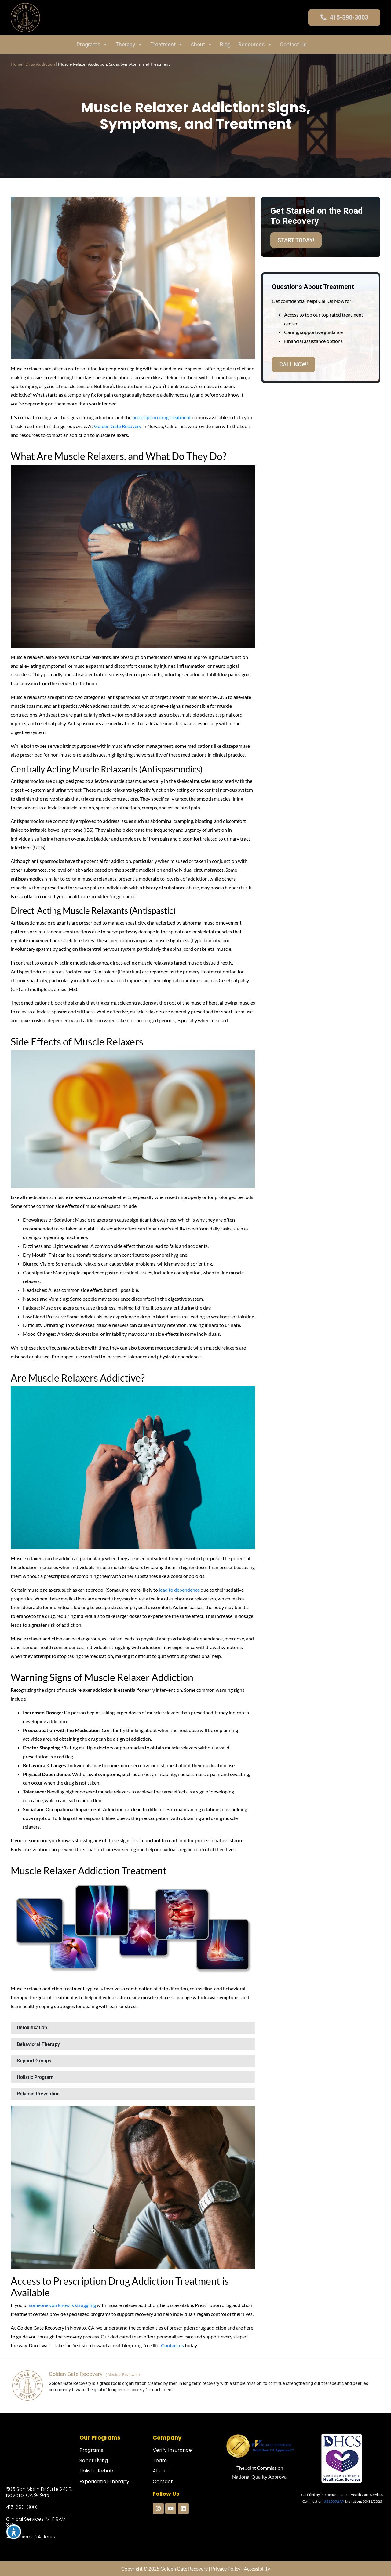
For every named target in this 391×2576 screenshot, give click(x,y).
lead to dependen (177, 1590)
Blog (225, 44)
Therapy (129, 44)
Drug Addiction (40, 64)
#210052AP (334, 2501)
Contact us (173, 2345)
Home (16, 64)
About (201, 44)
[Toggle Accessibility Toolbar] (13, 2531)
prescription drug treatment (161, 417)
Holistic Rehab (96, 2471)
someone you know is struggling (62, 2305)
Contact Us (293, 44)
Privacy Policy (225, 2568)
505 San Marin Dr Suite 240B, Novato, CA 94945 (39, 2492)
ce (197, 1590)
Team (160, 2460)
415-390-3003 (22, 2507)
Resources (255, 44)
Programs (92, 44)
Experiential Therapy (104, 2481)
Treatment (166, 44)
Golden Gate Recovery (117, 426)
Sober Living (93, 2460)
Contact (163, 2481)
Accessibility (257, 2568)
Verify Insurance (172, 2450)
